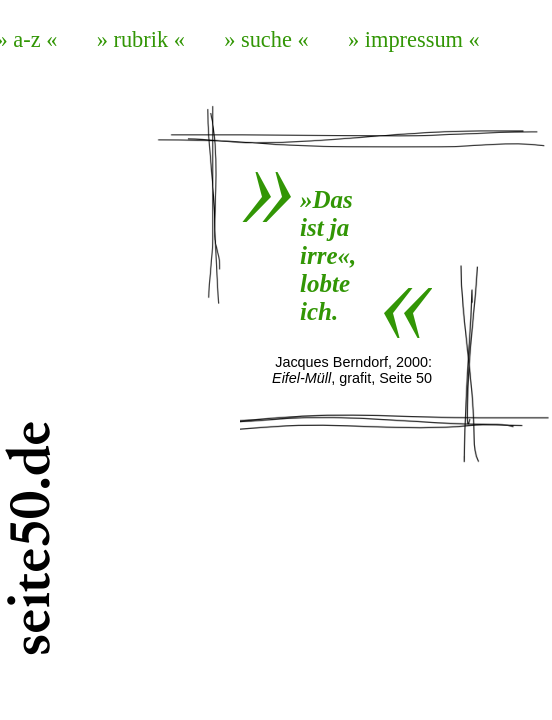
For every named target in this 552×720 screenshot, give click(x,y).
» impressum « (414, 39)
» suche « (266, 39)
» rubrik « (141, 39)
